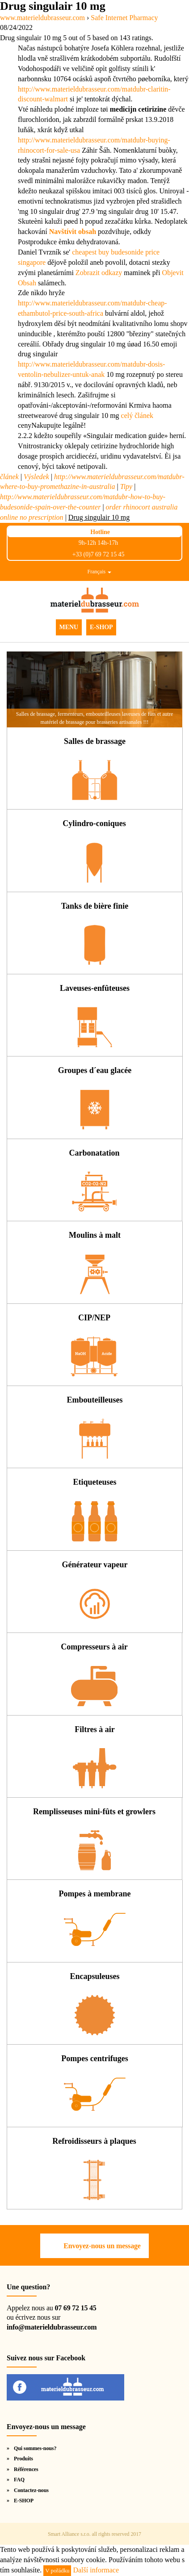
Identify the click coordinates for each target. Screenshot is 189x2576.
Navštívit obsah (72, 231)
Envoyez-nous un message (101, 2246)
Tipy (126, 486)
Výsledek (36, 476)
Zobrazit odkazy (99, 272)
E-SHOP (101, 627)
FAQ (19, 2479)
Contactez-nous (31, 2490)
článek (9, 476)
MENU (68, 627)
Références (26, 2469)
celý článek (137, 415)
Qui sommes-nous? (35, 2448)
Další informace (96, 2570)
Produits (23, 2458)
